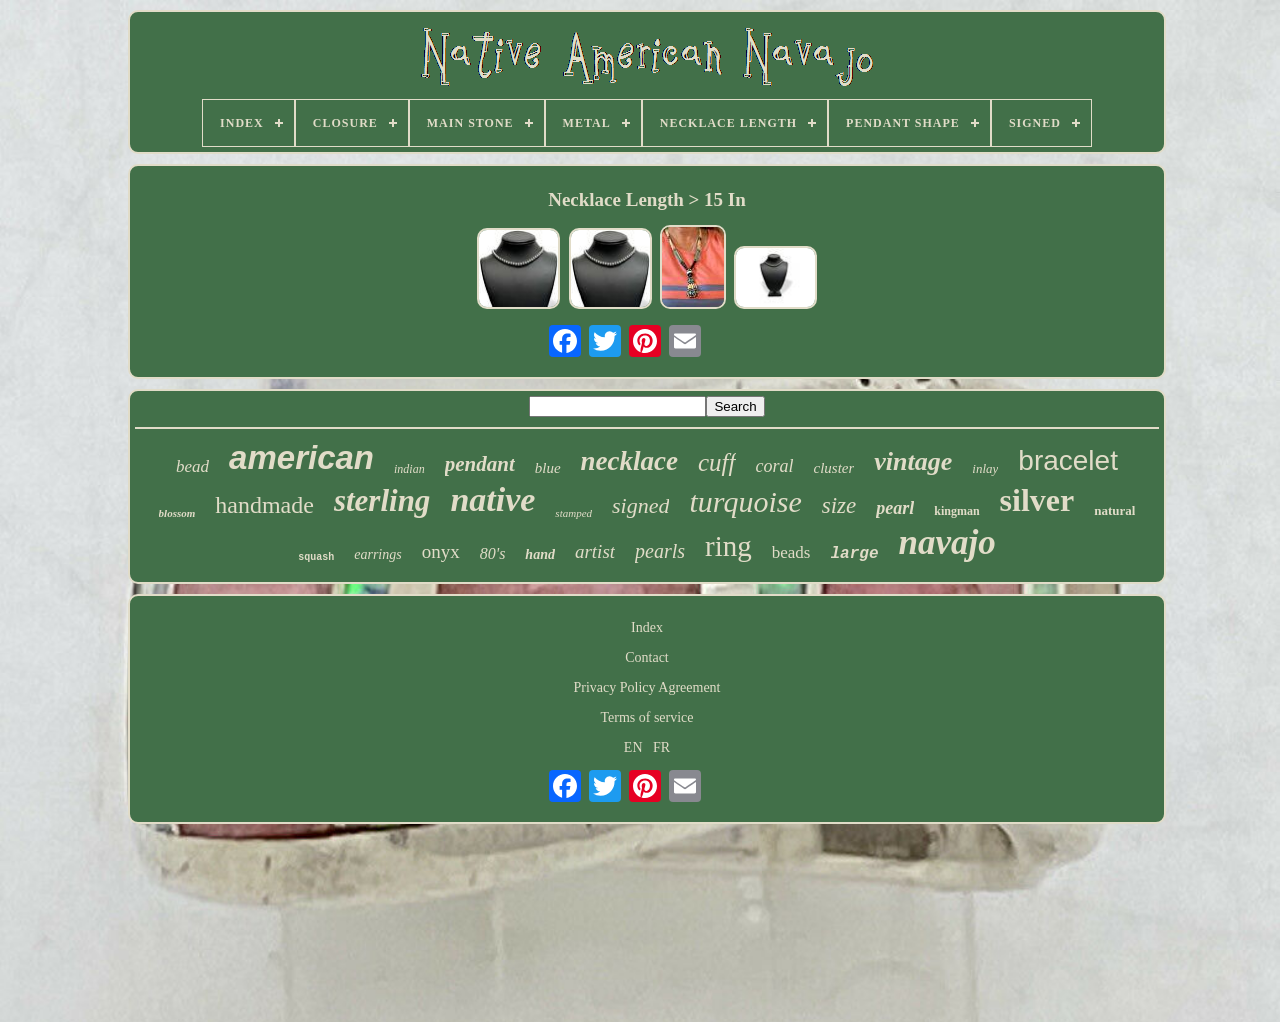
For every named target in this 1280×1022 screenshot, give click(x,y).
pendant (480, 464)
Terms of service (646, 717)
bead (192, 466)
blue (548, 468)
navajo (947, 542)
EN (633, 747)
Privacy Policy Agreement (647, 687)
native (492, 499)
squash (316, 557)
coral (775, 466)
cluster (834, 468)
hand (540, 554)
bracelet (1068, 460)
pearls (660, 551)
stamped (573, 513)
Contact (647, 657)
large (855, 554)
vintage (913, 461)
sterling (382, 500)
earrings (377, 554)
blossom (177, 513)
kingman (956, 511)
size (839, 505)
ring (728, 546)
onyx (441, 551)
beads (791, 552)
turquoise (745, 501)
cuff (717, 462)
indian (409, 469)
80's (493, 553)
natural (1114, 510)
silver (1037, 500)
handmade (264, 505)
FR (661, 747)
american (301, 457)
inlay (985, 468)
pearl (895, 508)
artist (595, 551)
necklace (629, 461)
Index (647, 627)
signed (640, 505)
